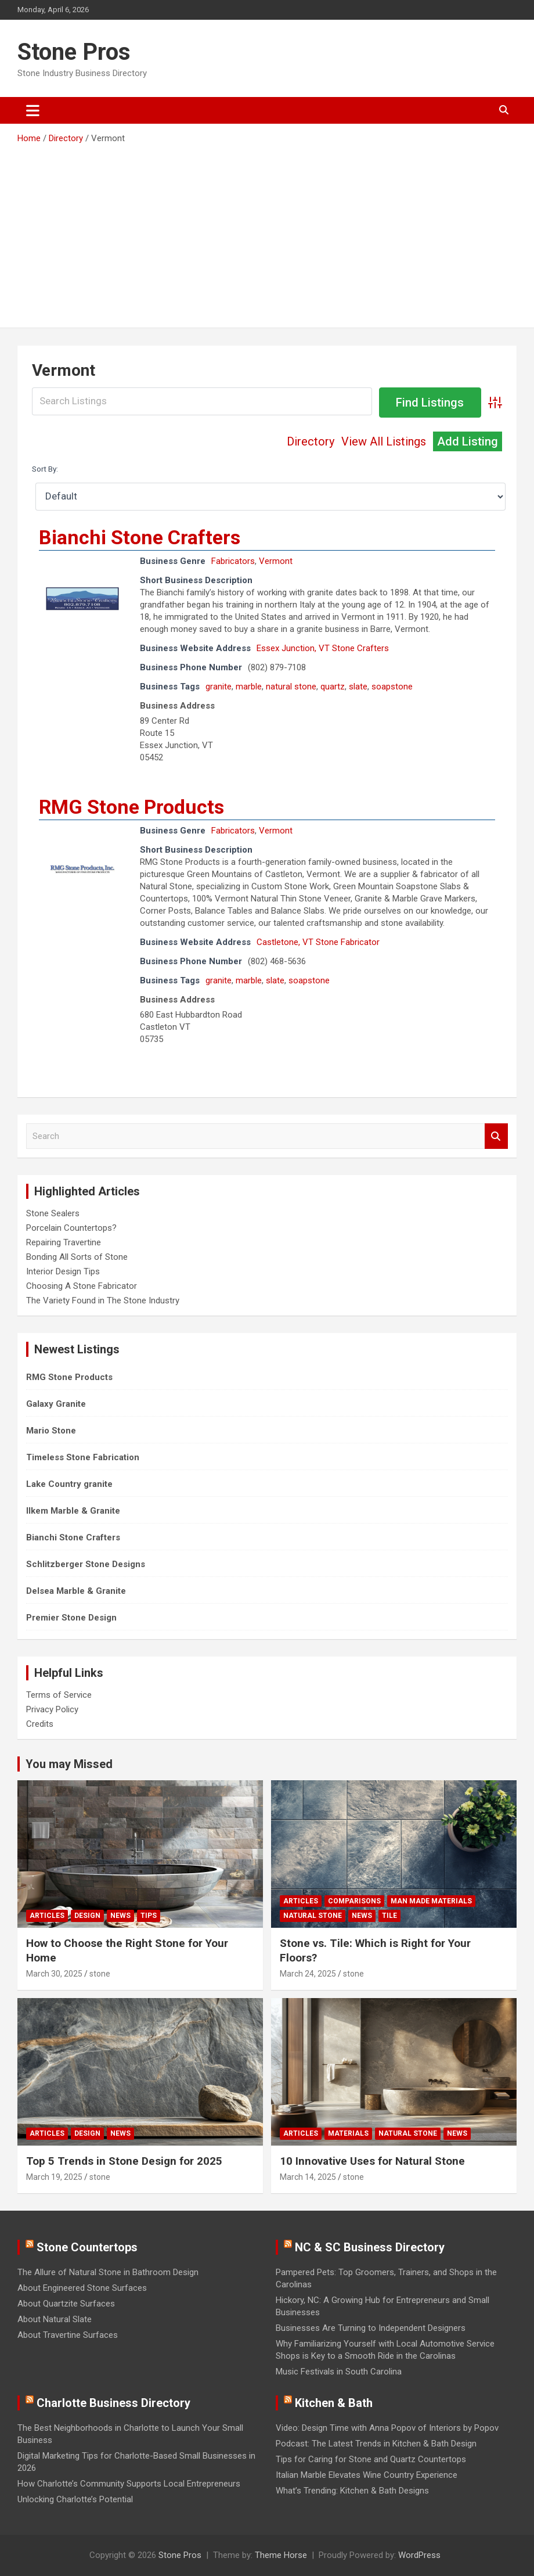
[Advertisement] (267, 231)
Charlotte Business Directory (113, 2403)
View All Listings (383, 441)
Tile (389, 1916)
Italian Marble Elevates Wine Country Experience (366, 2475)
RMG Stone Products (131, 806)
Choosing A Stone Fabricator (81, 1286)
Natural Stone (312, 1916)
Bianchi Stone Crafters (139, 537)
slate (358, 686)
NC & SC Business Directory (370, 2247)
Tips (148, 1916)
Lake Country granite (69, 1484)
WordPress (419, 2555)
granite (218, 686)
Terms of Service (59, 1695)
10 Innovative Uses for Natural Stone (372, 2161)
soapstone (392, 686)
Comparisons (354, 1901)
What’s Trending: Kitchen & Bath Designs (352, 2490)
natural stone (291, 686)
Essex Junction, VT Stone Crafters (323, 648)
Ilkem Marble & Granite (73, 1511)
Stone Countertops (87, 2247)
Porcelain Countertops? (71, 1228)
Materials (348, 2133)
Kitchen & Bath (334, 2403)
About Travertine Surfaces (67, 2335)
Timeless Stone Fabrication (82, 1457)
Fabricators (233, 561)
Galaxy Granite (56, 1404)
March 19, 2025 (54, 2177)
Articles (47, 1916)
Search (496, 1136)
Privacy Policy (52, 1709)
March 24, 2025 (308, 1973)
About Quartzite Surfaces (66, 2303)
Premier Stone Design (71, 1617)
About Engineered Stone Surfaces (82, 2288)
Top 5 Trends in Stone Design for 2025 (124, 2161)
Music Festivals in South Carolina (339, 2371)
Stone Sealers (53, 1213)
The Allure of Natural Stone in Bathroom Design (108, 2272)
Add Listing (467, 441)
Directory (310, 441)
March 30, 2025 (54, 1973)
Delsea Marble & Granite (76, 1591)
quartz (332, 686)
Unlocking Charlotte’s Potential (75, 2499)
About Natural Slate (54, 2319)
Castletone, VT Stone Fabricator (318, 942)
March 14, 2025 (308, 2177)
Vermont (276, 561)
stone (99, 1973)
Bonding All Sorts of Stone (77, 1257)
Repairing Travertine (63, 1242)
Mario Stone (51, 1430)
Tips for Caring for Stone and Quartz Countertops (371, 2459)
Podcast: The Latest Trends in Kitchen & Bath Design (376, 2443)
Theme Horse (281, 2555)
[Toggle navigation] (32, 110)
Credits (39, 1724)
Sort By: (45, 468)
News (120, 1916)
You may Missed (69, 1764)
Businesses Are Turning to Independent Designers (371, 2328)
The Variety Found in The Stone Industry (102, 1300)
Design (87, 1916)
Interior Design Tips (63, 1271)
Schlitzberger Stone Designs (85, 1564)
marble (249, 686)
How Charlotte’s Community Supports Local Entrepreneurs (128, 2483)
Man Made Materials (431, 1901)
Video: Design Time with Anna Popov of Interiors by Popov (387, 2428)
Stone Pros (74, 52)
